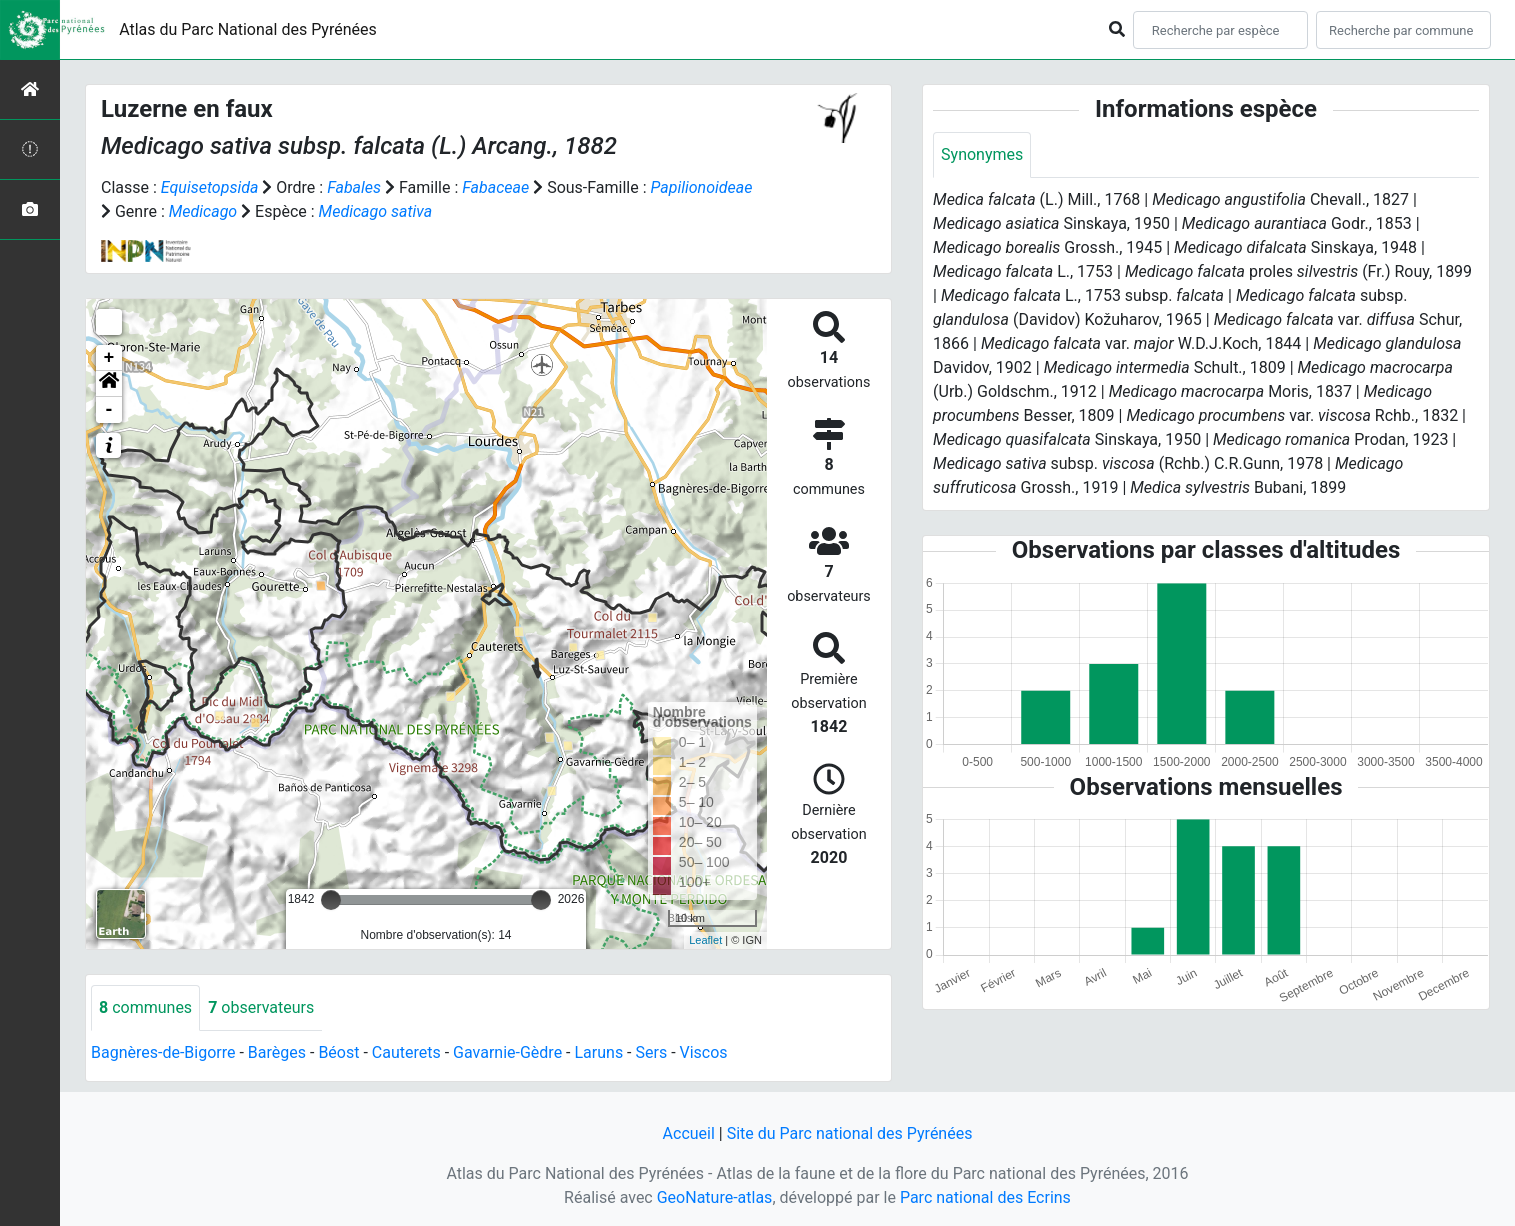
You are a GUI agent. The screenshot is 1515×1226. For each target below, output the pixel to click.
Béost (338, 1052)
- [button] (109, 410)
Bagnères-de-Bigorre (163, 1052)
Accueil (689, 1133)
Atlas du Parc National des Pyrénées (248, 29)
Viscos (704, 1052)
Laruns (598, 1052)
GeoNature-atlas (715, 1197)
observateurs (261, 1007)
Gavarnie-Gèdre (507, 1052)
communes (145, 1007)
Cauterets (406, 1052)
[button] (109, 384)
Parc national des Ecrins (985, 1197)
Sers (652, 1052)
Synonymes (982, 154)
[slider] (331, 900)
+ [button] (109, 358)
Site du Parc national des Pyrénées (850, 1133)
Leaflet (705, 940)
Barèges (277, 1052)
